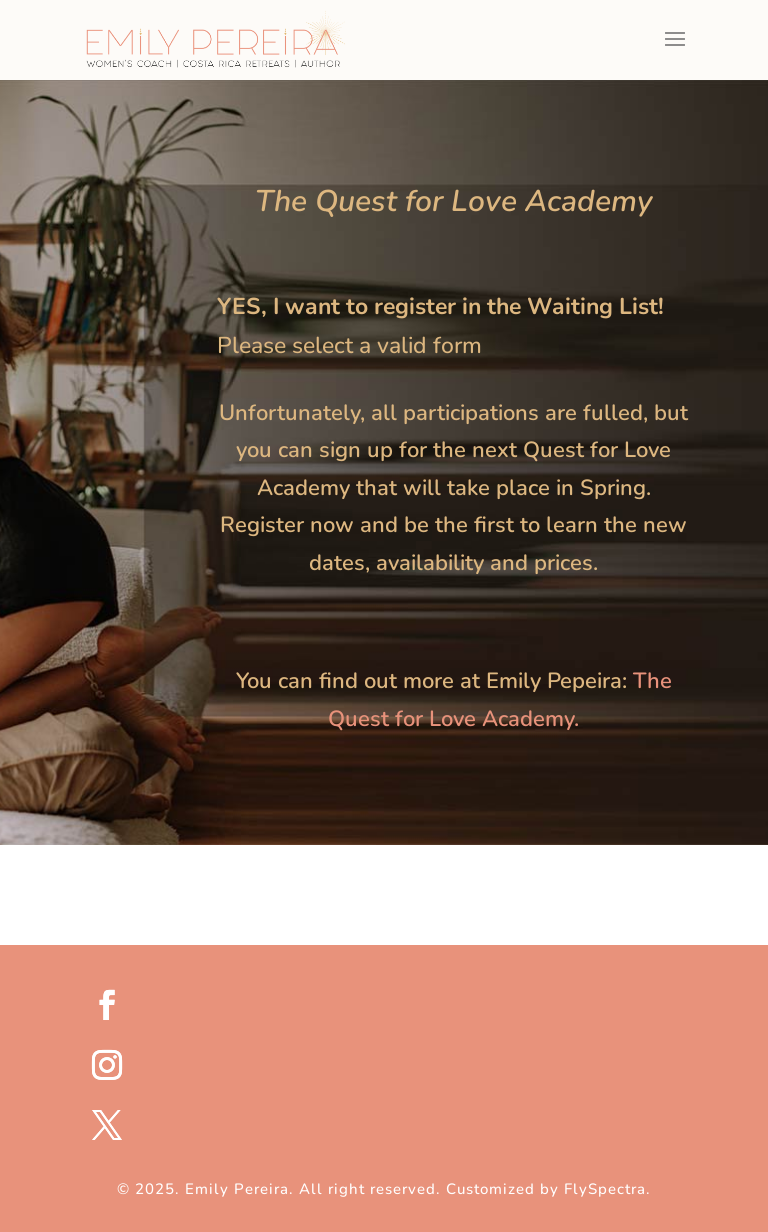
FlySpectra (605, 1189)
